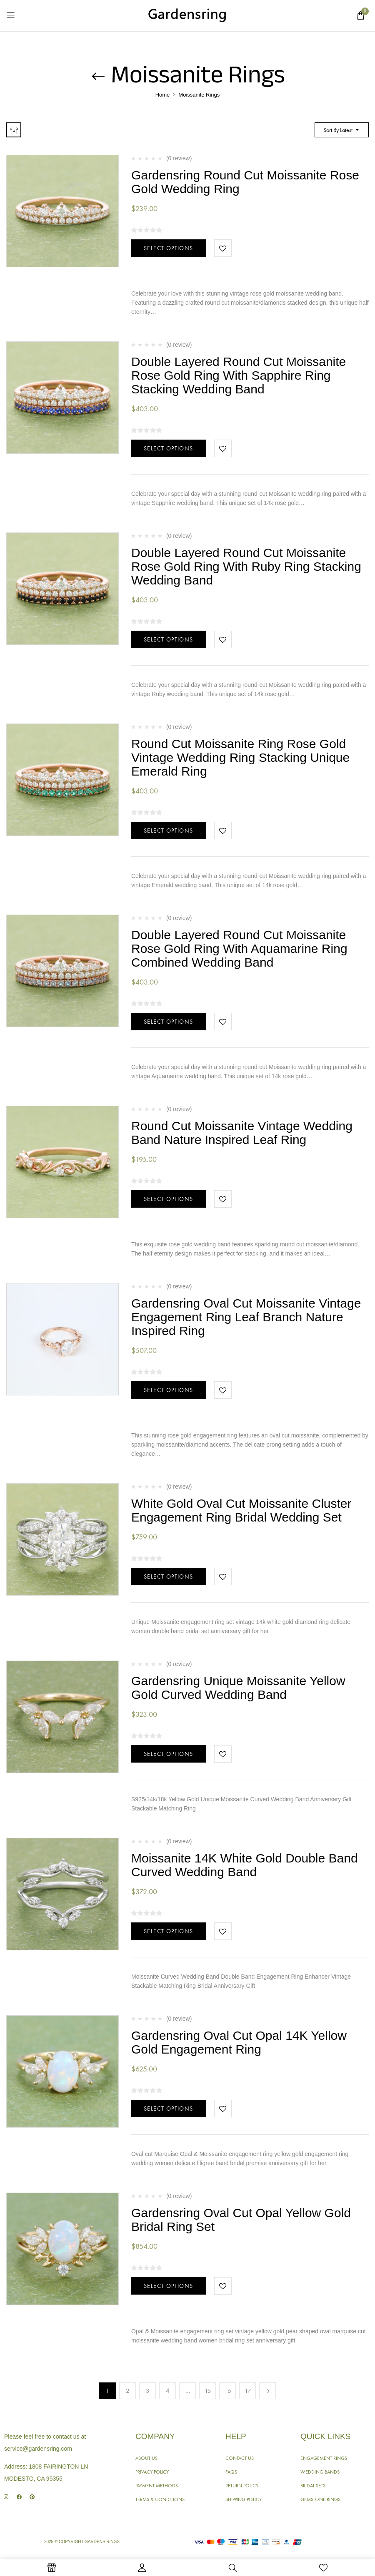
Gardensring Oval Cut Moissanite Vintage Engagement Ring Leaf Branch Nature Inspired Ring (246, 1317)
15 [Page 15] (208, 2391)
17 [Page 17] (248, 2391)
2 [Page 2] (128, 2391)
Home (162, 95)
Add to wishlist (223, 248)
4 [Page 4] (168, 2391)
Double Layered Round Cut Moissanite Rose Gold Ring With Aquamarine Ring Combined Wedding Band (239, 948)
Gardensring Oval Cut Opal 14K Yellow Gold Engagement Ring (239, 2042)
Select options (168, 248)
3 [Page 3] (148, 2391)
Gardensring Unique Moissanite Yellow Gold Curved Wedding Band (238, 1687)
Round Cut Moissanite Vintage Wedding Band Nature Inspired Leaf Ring (241, 1132)
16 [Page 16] (227, 2391)
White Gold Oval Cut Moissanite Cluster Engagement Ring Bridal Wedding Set (241, 1510)
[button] (360, 15)
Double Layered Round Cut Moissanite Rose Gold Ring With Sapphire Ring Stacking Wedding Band (238, 375)
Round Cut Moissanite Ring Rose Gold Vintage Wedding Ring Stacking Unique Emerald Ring (240, 757)
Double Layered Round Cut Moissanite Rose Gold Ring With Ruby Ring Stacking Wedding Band (246, 566)
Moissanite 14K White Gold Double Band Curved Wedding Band (244, 1865)
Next (267, 2390)
